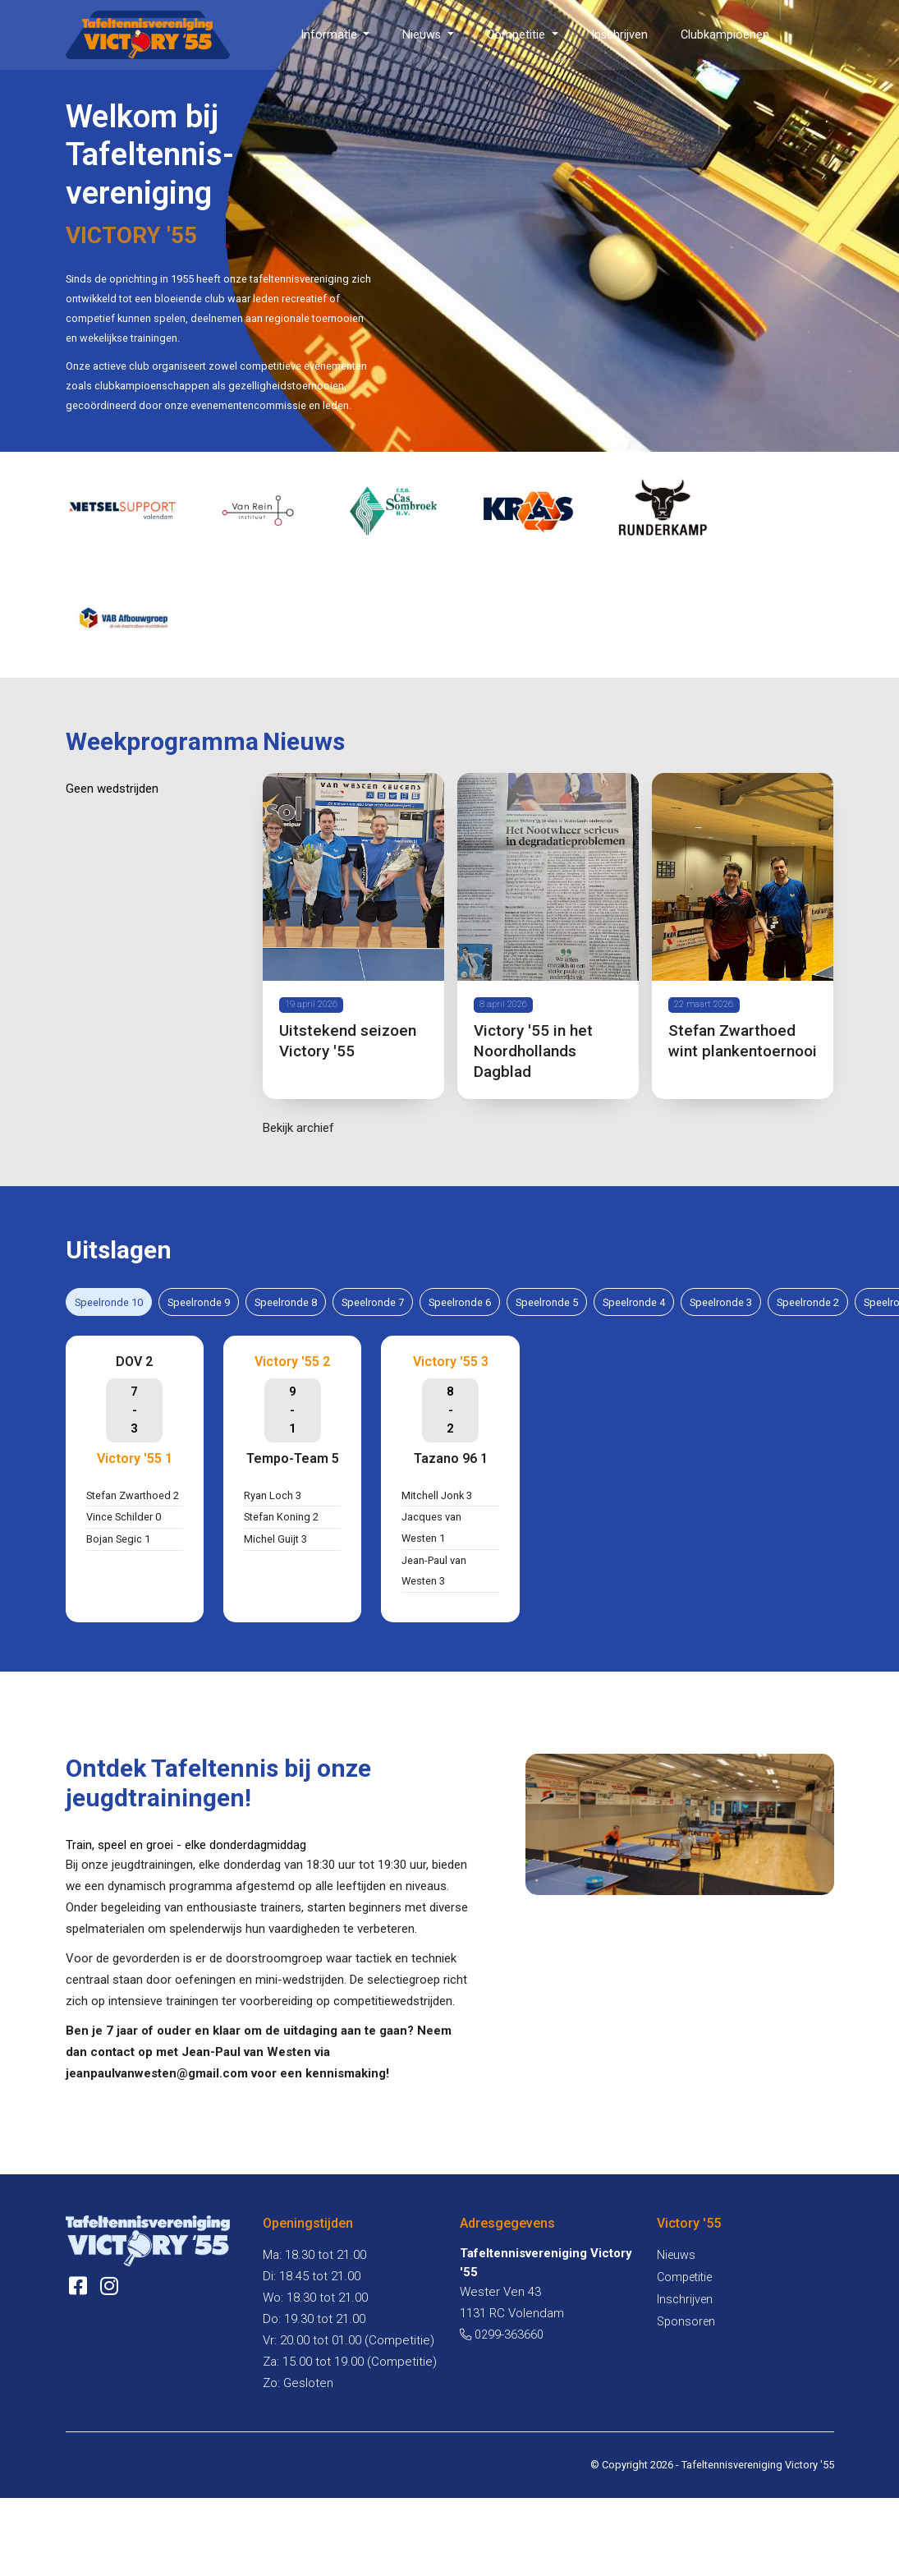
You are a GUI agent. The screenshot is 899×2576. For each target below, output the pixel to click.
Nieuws (423, 35)
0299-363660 (502, 2337)
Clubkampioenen (725, 35)
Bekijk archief (298, 1128)
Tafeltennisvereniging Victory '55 (757, 2466)
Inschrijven (619, 35)
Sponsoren (686, 2323)
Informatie (330, 35)
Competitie (517, 35)
